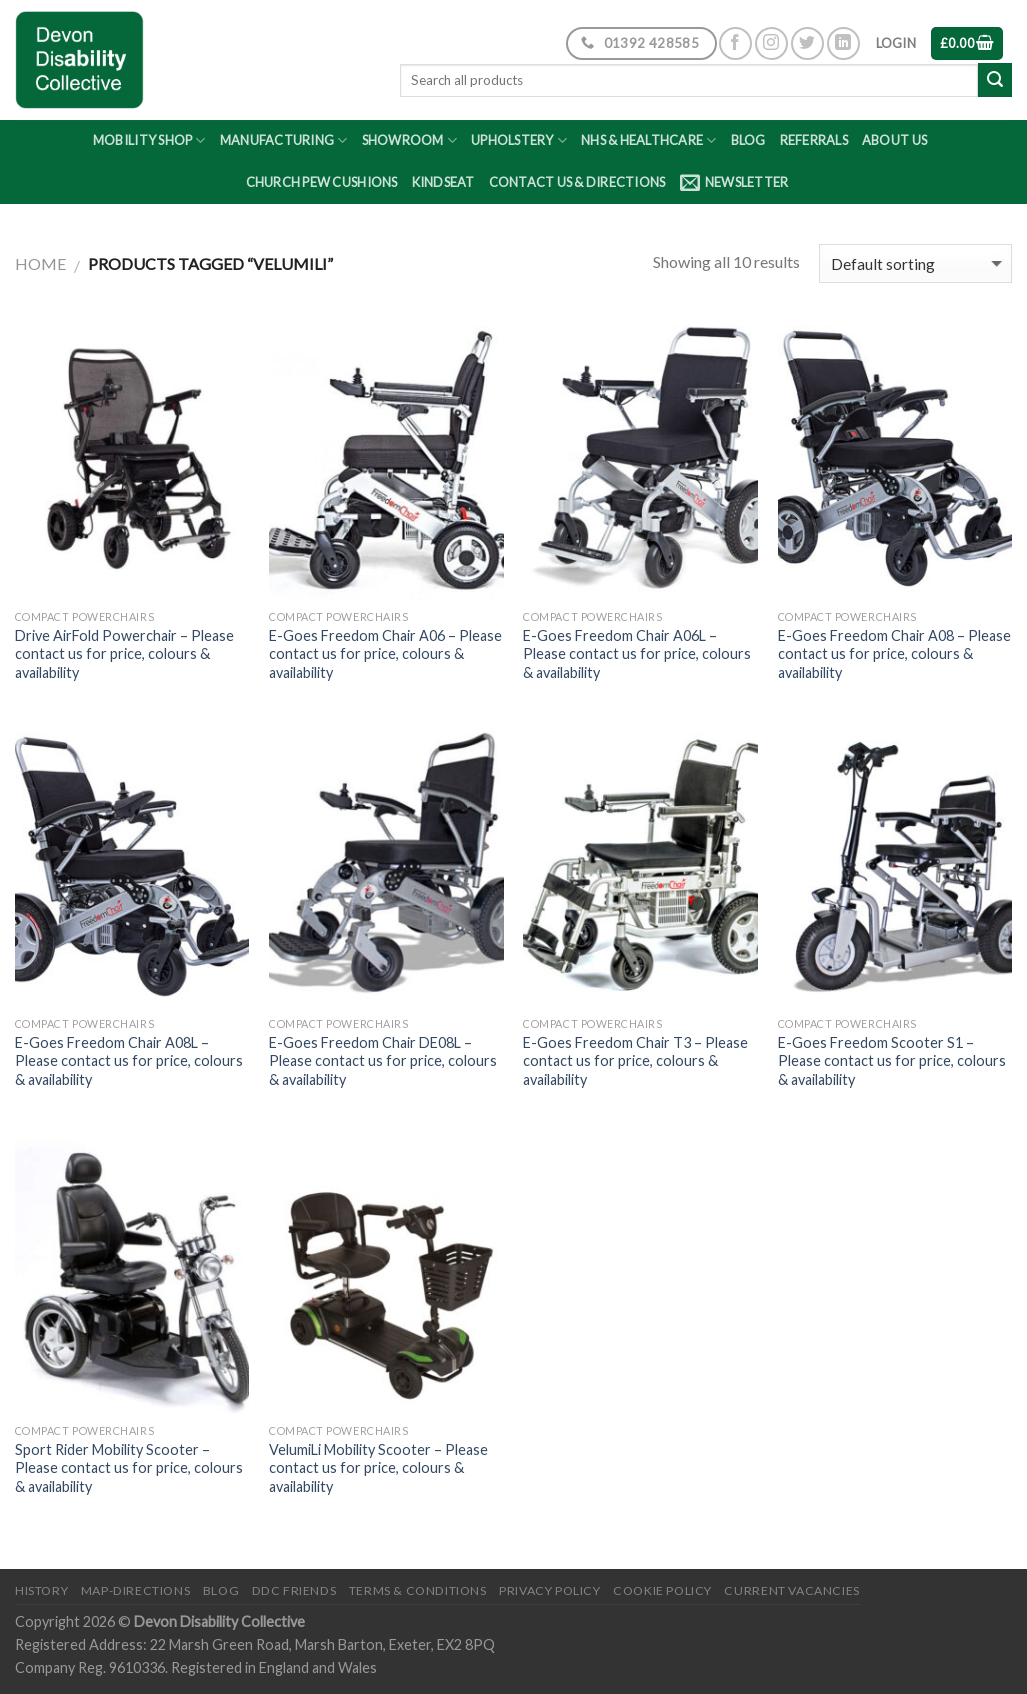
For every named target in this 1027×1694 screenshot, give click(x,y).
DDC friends (294, 1590)
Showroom (410, 140)
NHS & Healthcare (649, 140)
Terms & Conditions (418, 1590)
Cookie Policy (662, 1590)
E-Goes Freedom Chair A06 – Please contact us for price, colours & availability (385, 654)
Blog (748, 140)
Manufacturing (284, 140)
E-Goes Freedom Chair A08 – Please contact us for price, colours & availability (894, 654)
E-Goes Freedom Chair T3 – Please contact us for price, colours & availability (635, 1061)
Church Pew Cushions (322, 182)
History (41, 1590)
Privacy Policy (550, 1590)
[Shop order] (915, 263)
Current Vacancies (791, 1590)
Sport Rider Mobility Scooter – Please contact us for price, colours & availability (129, 1468)
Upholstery (519, 140)
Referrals (814, 140)
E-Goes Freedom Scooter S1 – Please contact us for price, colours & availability (892, 1061)
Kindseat (443, 182)
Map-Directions (136, 1590)
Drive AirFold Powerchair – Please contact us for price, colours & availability (124, 654)
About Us (894, 140)
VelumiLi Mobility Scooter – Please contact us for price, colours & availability (378, 1468)
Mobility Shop (149, 140)
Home (40, 263)
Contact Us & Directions (577, 182)
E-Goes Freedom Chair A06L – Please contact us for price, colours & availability (637, 654)
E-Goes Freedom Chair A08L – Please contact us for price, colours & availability (129, 1061)
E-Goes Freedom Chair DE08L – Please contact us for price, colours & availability (383, 1061)
